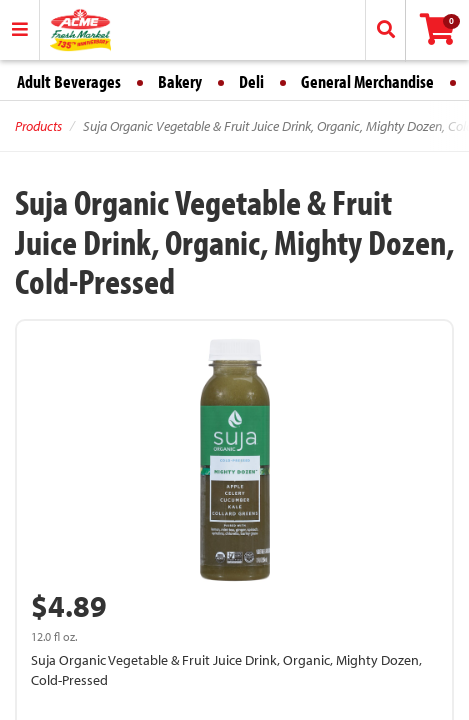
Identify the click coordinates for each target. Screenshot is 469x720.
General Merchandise (367, 81)
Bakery (180, 81)
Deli (251, 81)
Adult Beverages (69, 81)
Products (38, 126)
